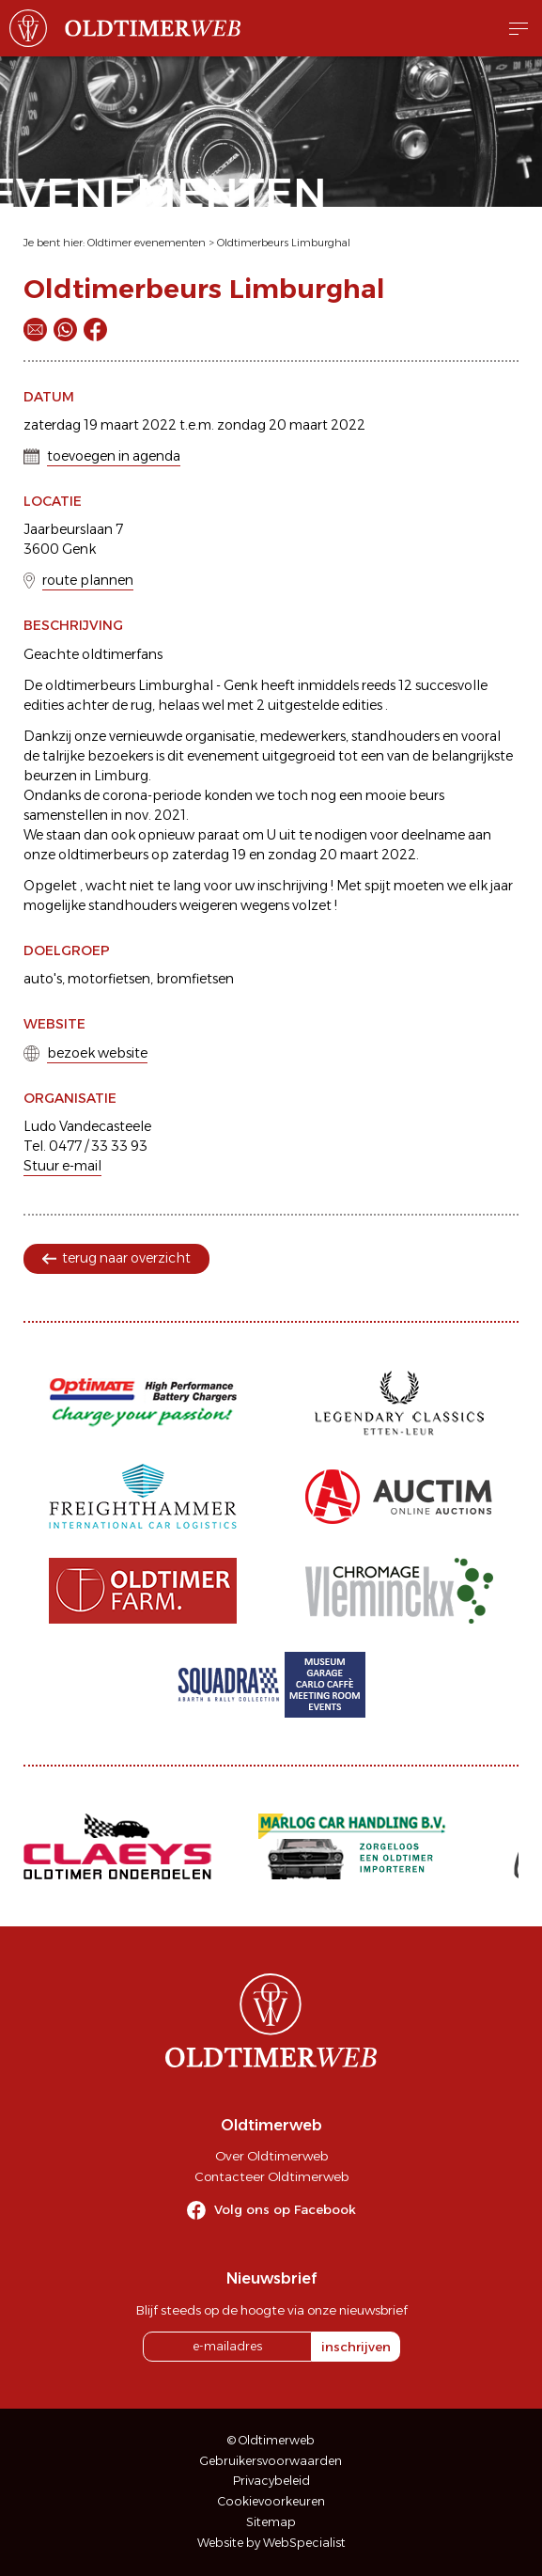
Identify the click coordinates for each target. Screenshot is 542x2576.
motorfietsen (109, 978)
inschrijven (356, 2346)
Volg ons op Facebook (285, 2209)
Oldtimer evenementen (146, 242)
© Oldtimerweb (271, 2440)
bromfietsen (195, 978)
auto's (42, 978)
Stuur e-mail (62, 1165)
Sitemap (271, 2522)
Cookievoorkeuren (271, 2501)
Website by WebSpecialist (271, 2543)
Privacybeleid (271, 2481)
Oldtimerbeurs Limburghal (283, 242)
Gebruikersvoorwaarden (271, 2461)
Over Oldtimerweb (271, 2155)
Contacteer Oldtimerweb (271, 2176)
